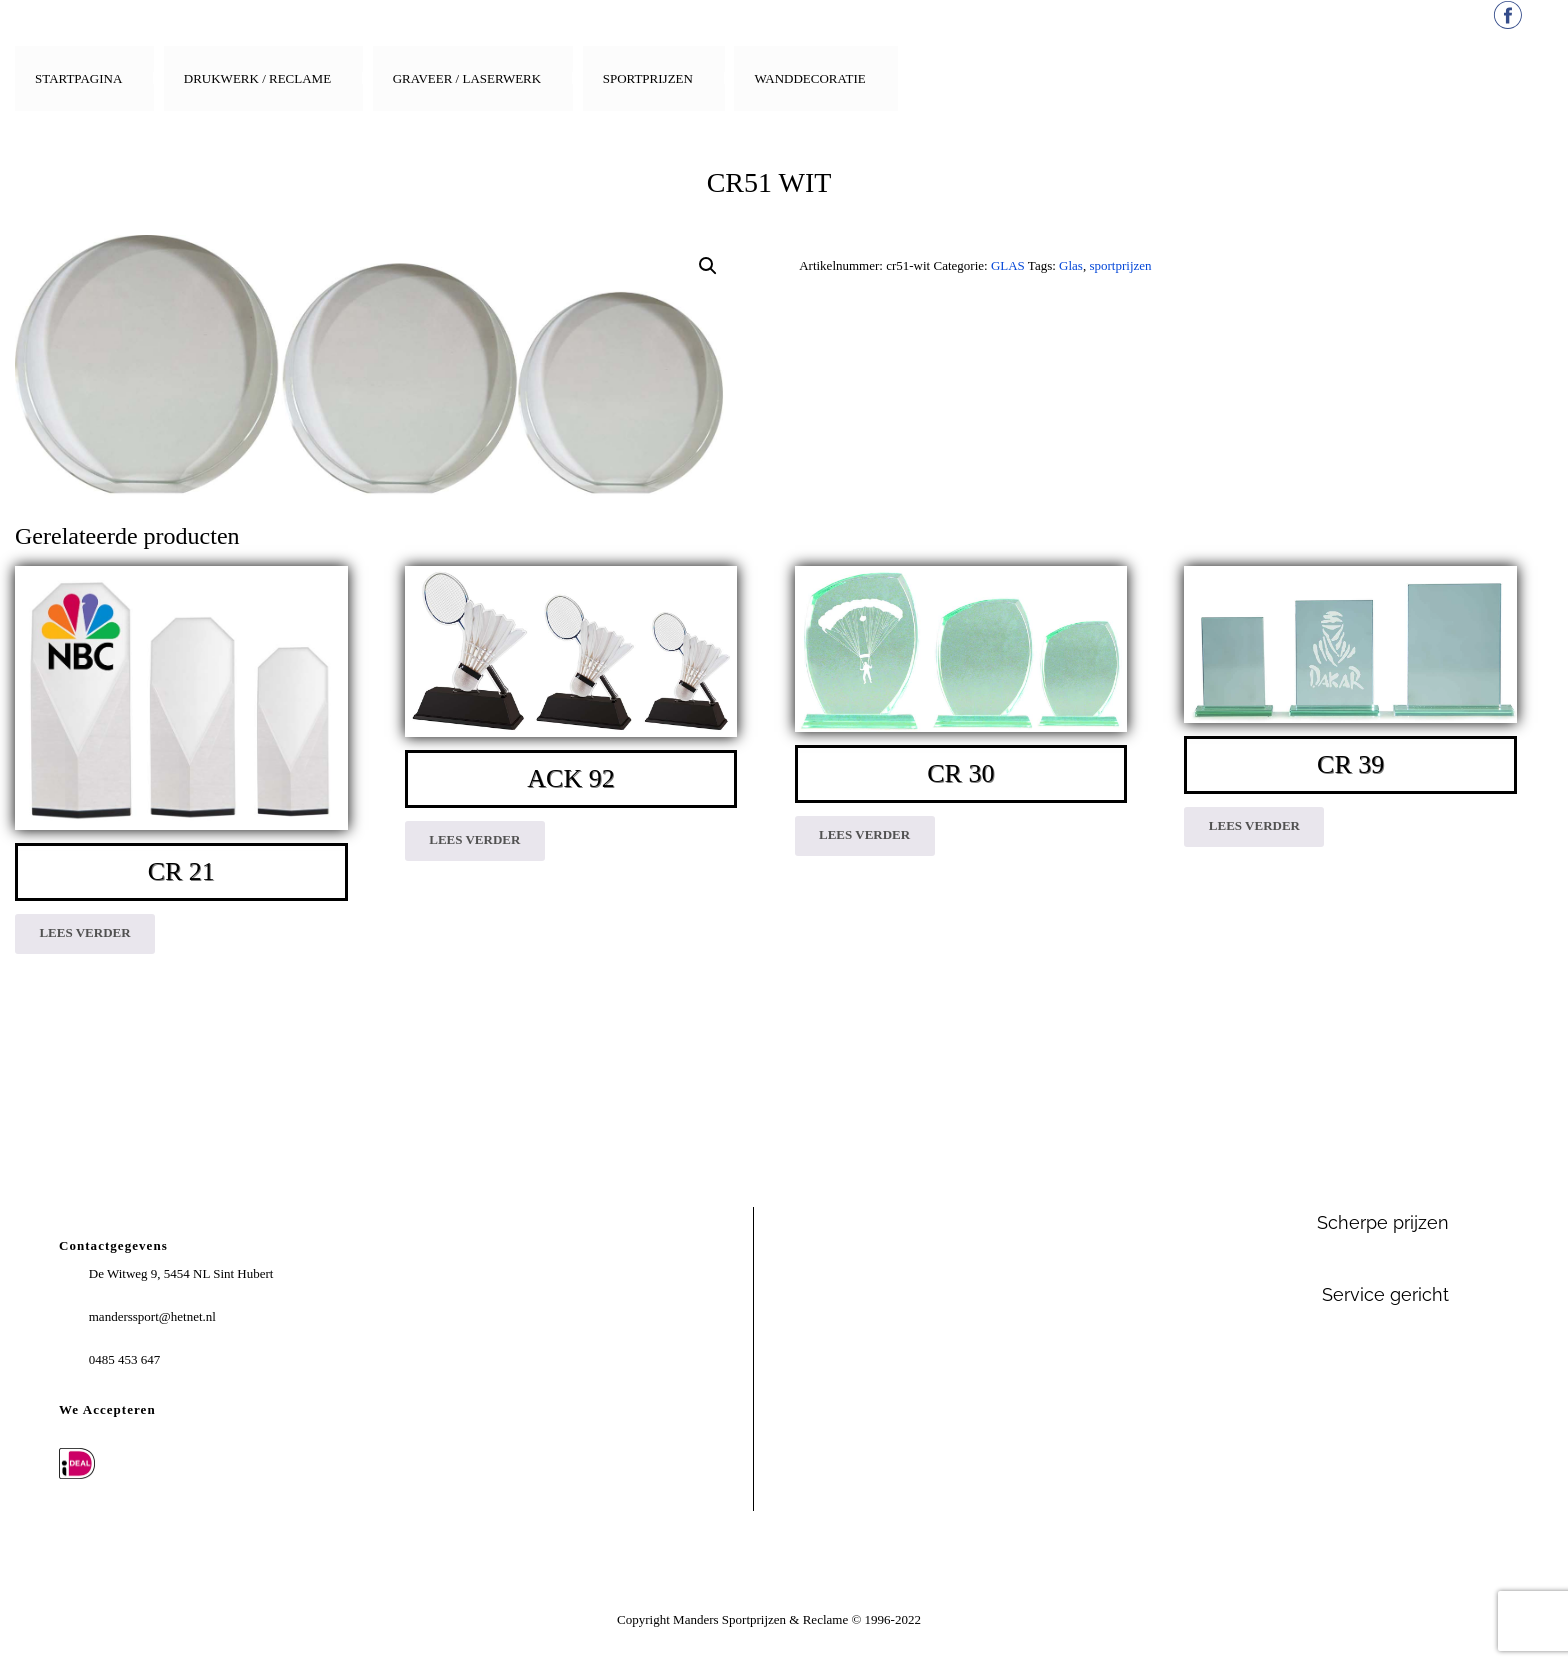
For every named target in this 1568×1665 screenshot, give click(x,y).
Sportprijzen (648, 78)
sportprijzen (1120, 265)
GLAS (1008, 265)
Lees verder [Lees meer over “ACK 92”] (474, 839)
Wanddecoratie (809, 78)
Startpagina (78, 78)
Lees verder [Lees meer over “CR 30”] (864, 834)
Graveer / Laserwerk (467, 78)
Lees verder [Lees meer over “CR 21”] (84, 932)
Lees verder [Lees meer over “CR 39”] (1254, 825)
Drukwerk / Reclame (257, 78)
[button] (708, 266)
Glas (1071, 265)
